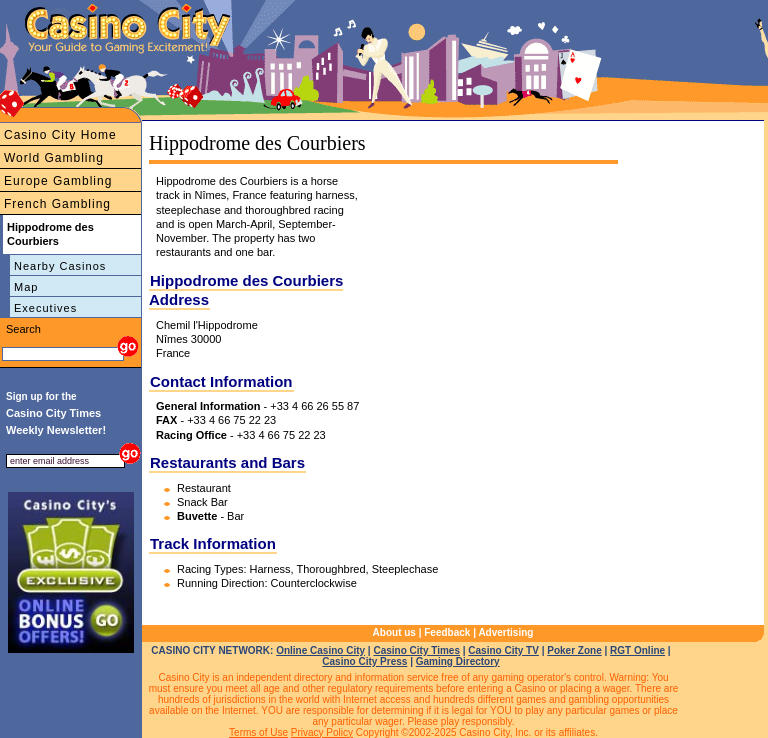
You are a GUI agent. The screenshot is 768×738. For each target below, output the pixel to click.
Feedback (447, 632)
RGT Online (637, 650)
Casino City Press (364, 661)
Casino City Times (416, 650)
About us (394, 632)
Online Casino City (320, 650)
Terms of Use (258, 732)
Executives (45, 308)
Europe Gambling (58, 181)
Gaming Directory (458, 661)
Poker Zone (574, 650)
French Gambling (57, 204)
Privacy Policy (322, 732)
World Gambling (54, 158)
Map (26, 287)
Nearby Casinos (60, 266)
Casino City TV (503, 650)
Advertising (505, 632)
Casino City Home (60, 135)
